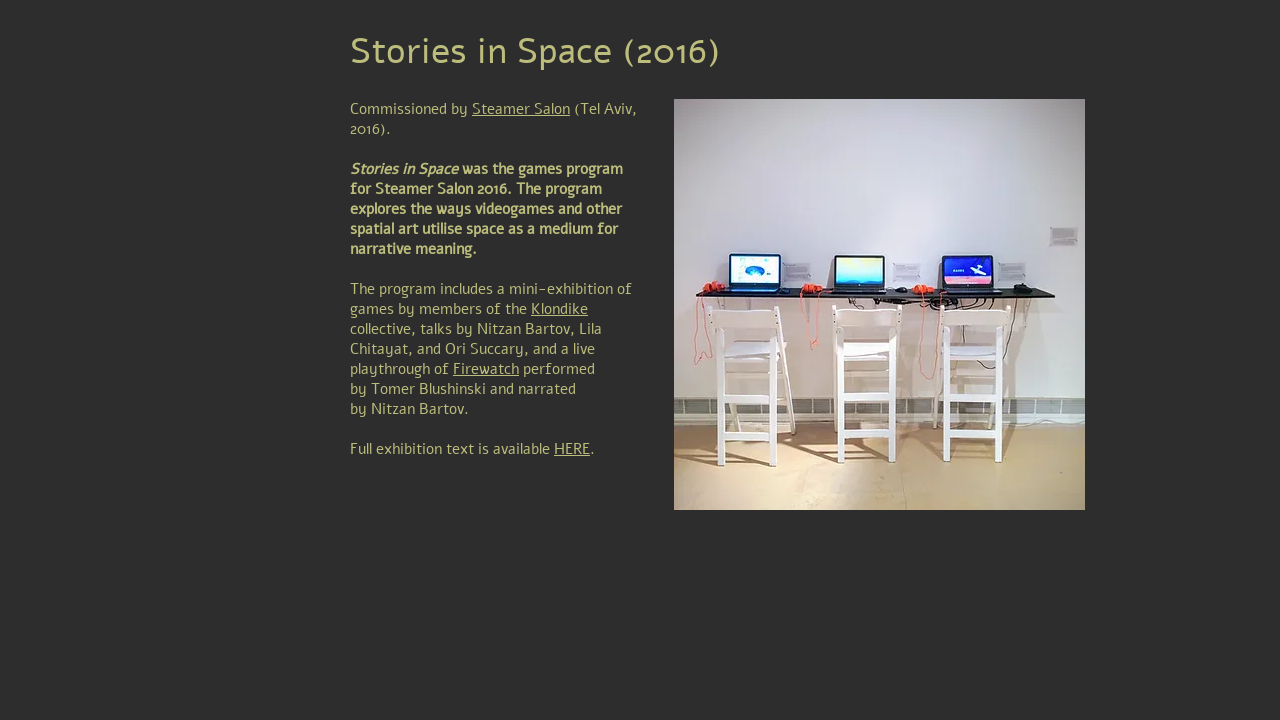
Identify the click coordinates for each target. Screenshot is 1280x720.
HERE (572, 449)
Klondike (559, 309)
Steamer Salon (521, 109)
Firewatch (486, 369)
